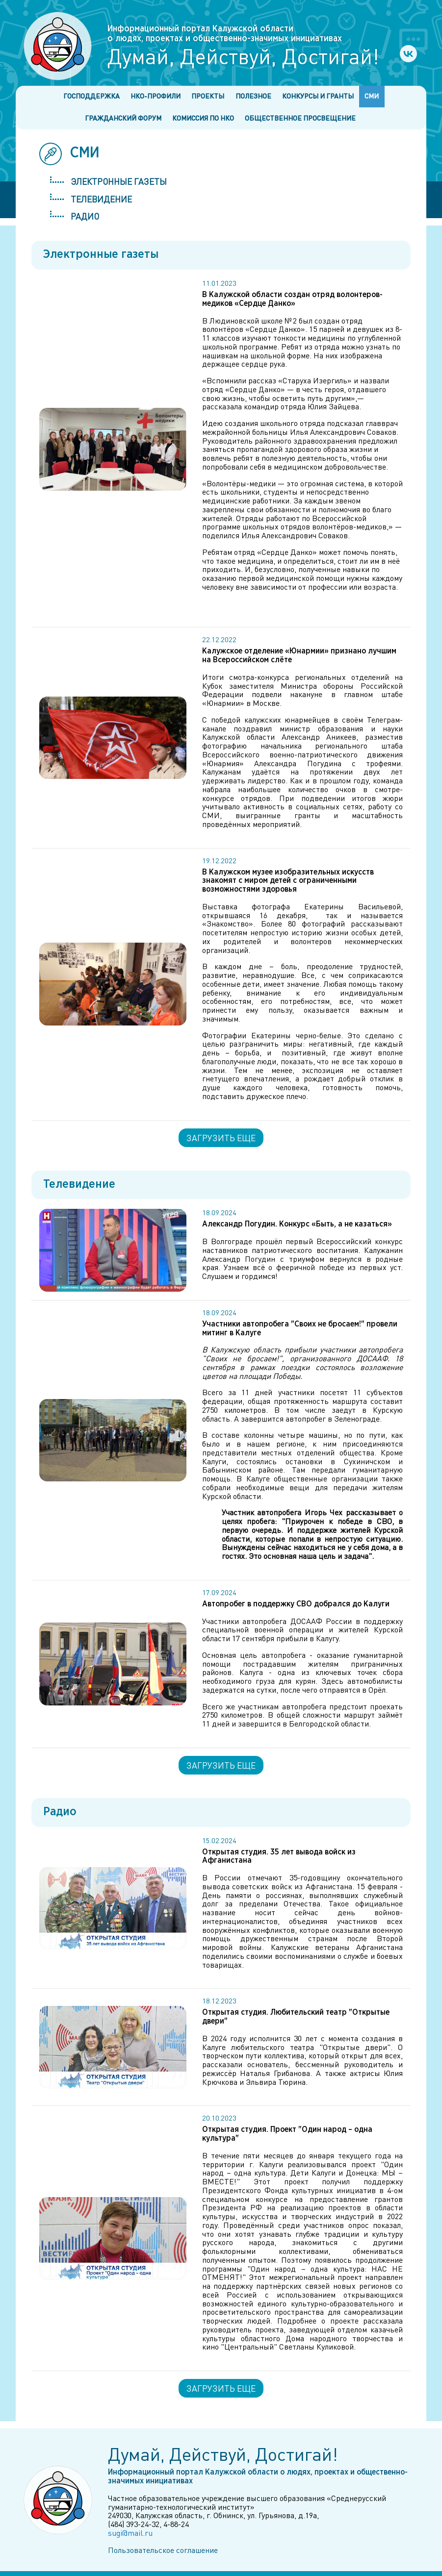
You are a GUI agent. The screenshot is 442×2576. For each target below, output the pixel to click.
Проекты (207, 96)
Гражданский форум (123, 118)
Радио (85, 216)
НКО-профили (155, 96)
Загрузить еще (221, 1137)
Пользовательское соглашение (163, 2550)
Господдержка (91, 96)
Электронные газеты (119, 181)
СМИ (371, 96)
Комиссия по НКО (203, 118)
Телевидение (101, 199)
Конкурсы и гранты (318, 96)
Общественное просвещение (300, 118)
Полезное (253, 96)
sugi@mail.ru (130, 2532)
